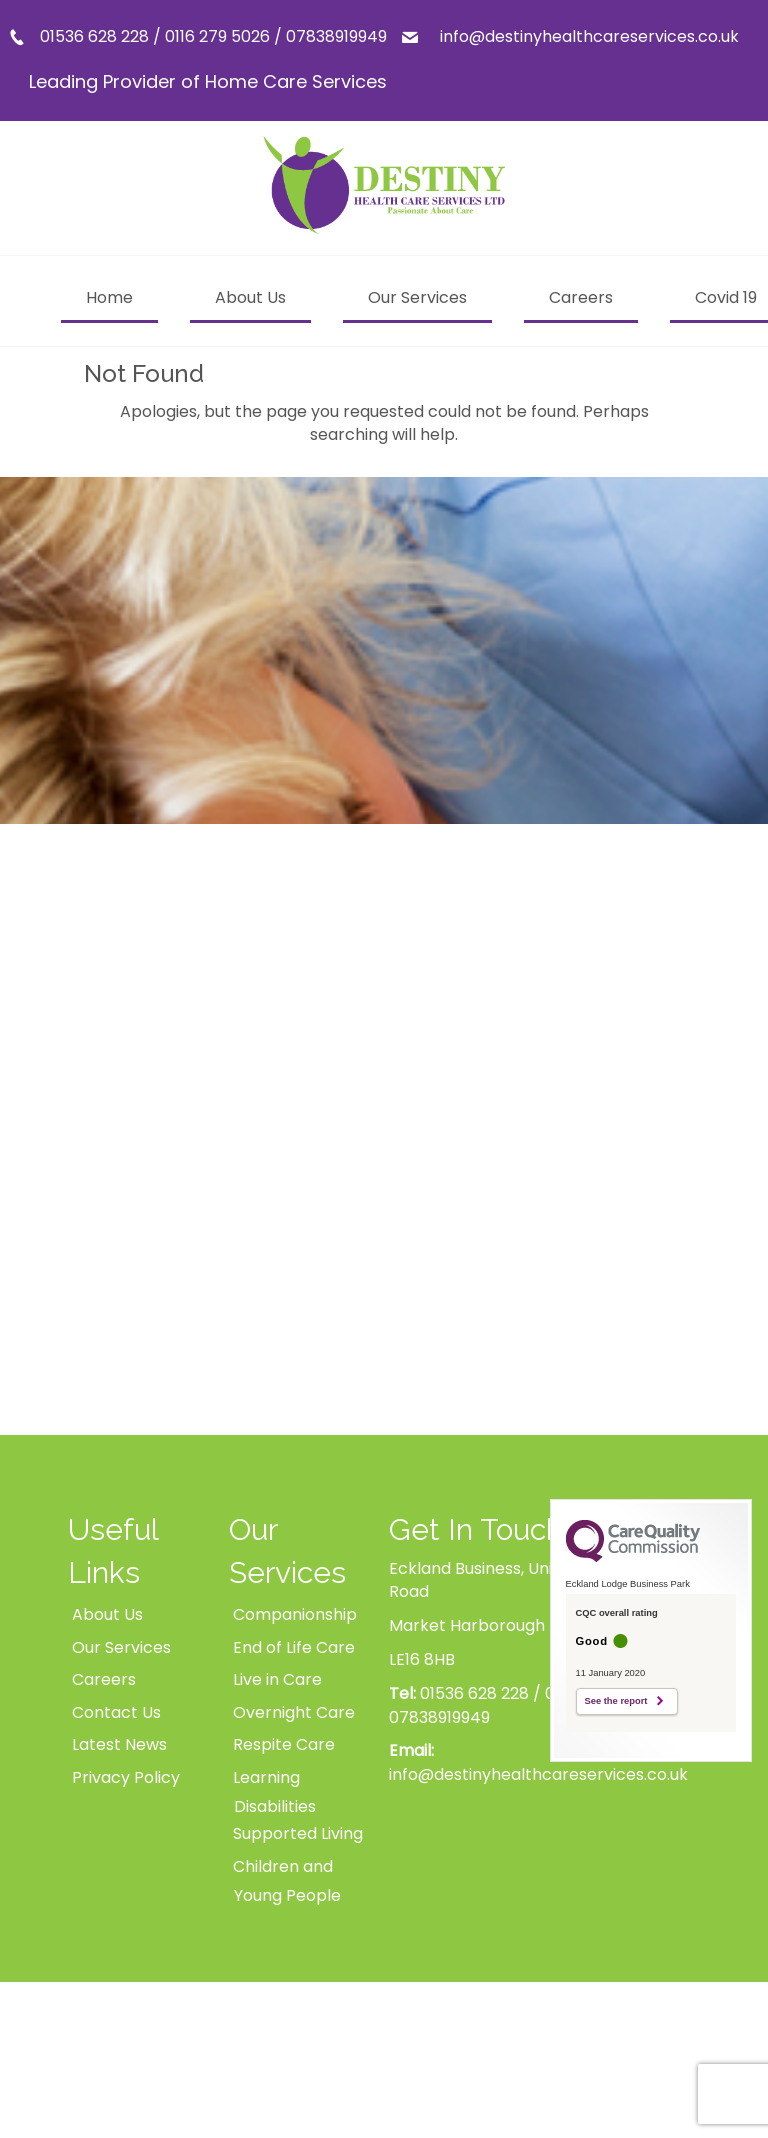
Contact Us (116, 1712)
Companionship (295, 1614)
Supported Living (298, 1833)
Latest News (119, 1744)
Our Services (121, 1647)
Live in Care (277, 1679)
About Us (107, 1614)
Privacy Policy (126, 1777)
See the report (616, 1701)
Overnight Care (294, 1712)
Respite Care (284, 1744)
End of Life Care (294, 1647)
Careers (104, 1679)
